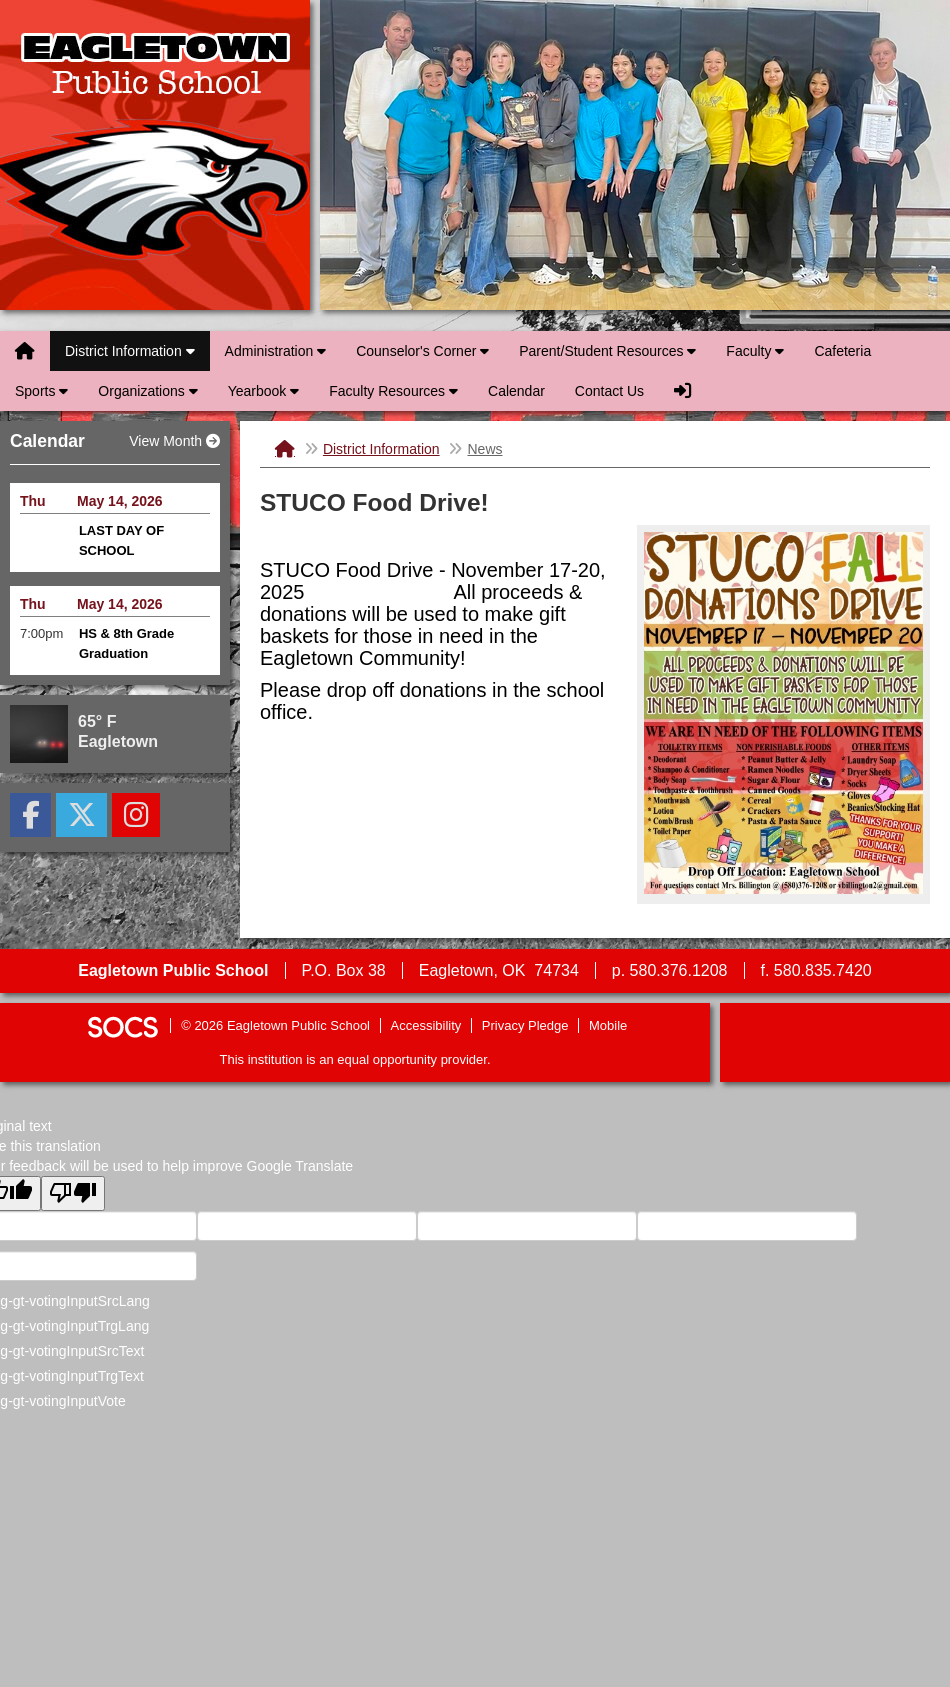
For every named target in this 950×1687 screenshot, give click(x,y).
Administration (276, 351)
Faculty (755, 351)
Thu (33, 501)
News (484, 449)
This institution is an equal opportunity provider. (355, 1059)
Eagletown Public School (155, 155)
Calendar (516, 391)
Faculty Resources (393, 391)
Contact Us (609, 391)
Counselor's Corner (422, 351)
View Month (174, 441)
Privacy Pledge (525, 1025)
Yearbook (264, 391)
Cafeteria (842, 351)
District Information (130, 351)
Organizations (147, 391)
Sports (41, 391)
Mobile (608, 1025)
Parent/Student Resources (607, 351)
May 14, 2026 (120, 501)
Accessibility (426, 1025)
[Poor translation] (73, 1193)
